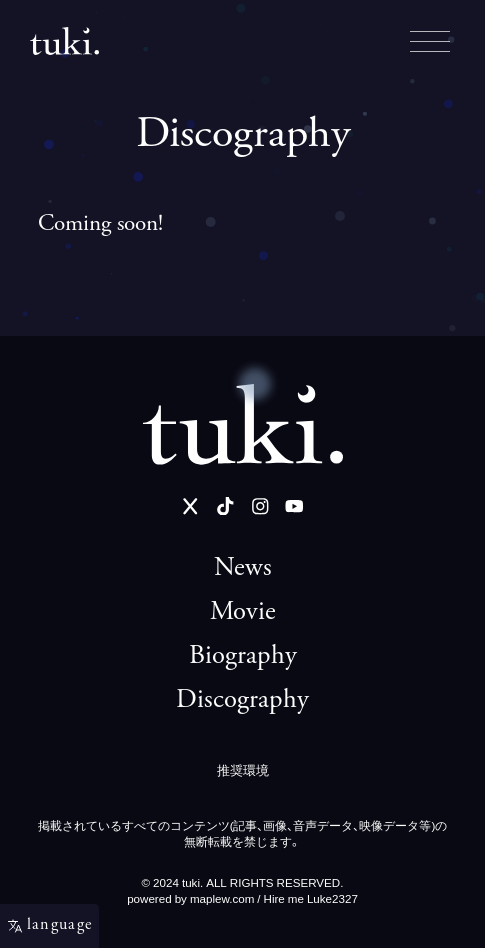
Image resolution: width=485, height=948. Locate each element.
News (243, 569)
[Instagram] (260, 506)
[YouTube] (294, 506)
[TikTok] (225, 506)
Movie (243, 613)
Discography (242, 701)
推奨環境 (243, 769)
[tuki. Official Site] (243, 424)
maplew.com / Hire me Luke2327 (274, 898)
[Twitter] (190, 506)
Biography (243, 657)
